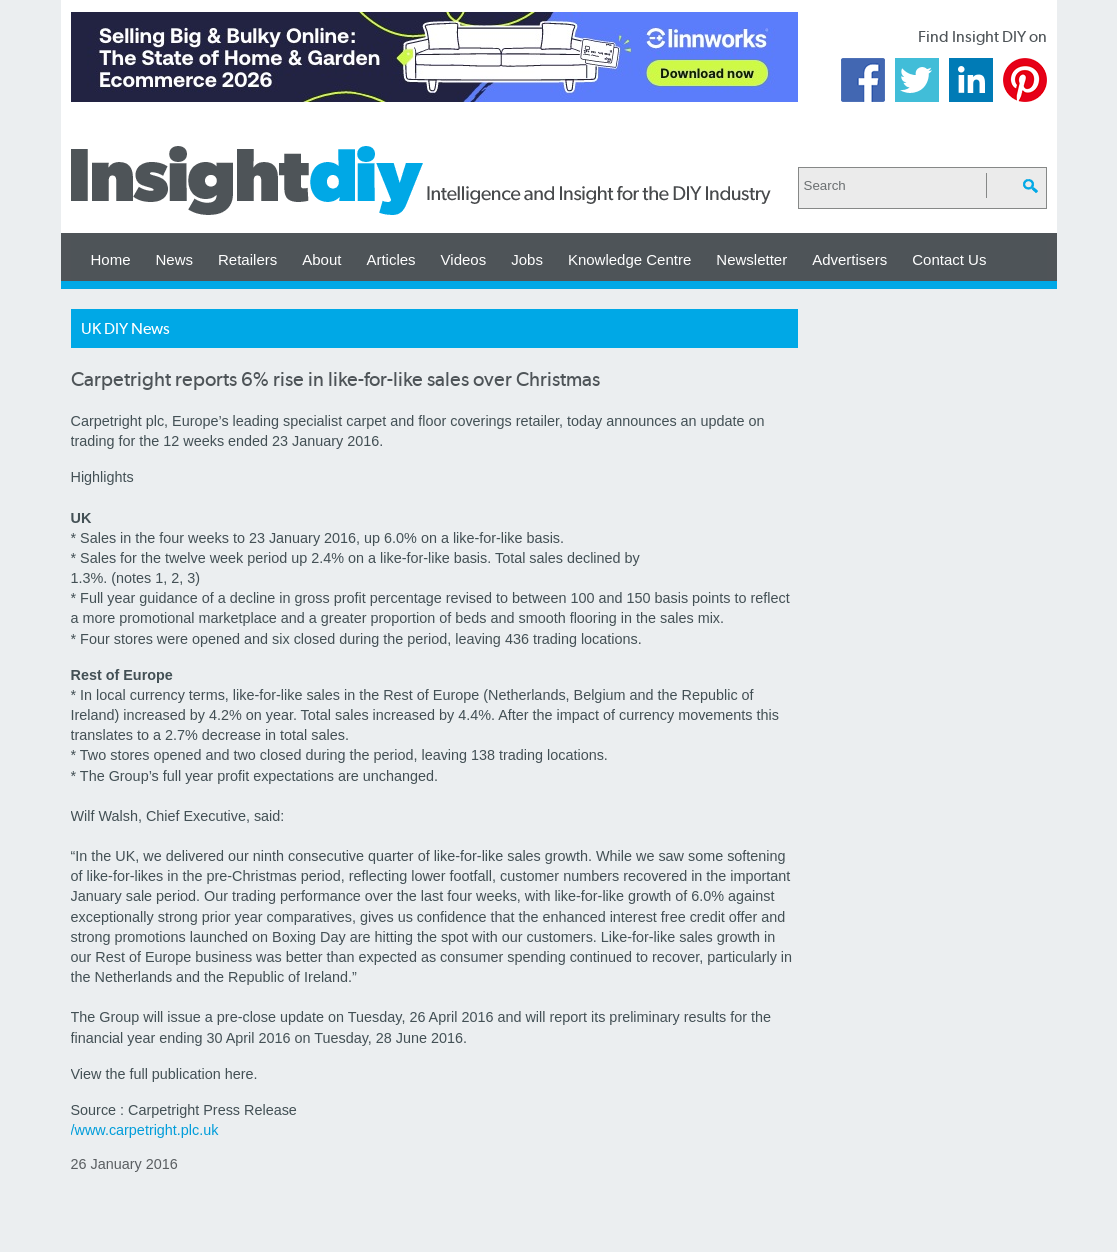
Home (111, 259)
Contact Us (949, 259)
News (175, 259)
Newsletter (751, 259)
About (321, 259)
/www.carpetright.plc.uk (145, 1130)
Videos (464, 259)
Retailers (247, 259)
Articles (390, 259)
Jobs (527, 259)
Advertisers (849, 259)
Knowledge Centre (629, 259)
